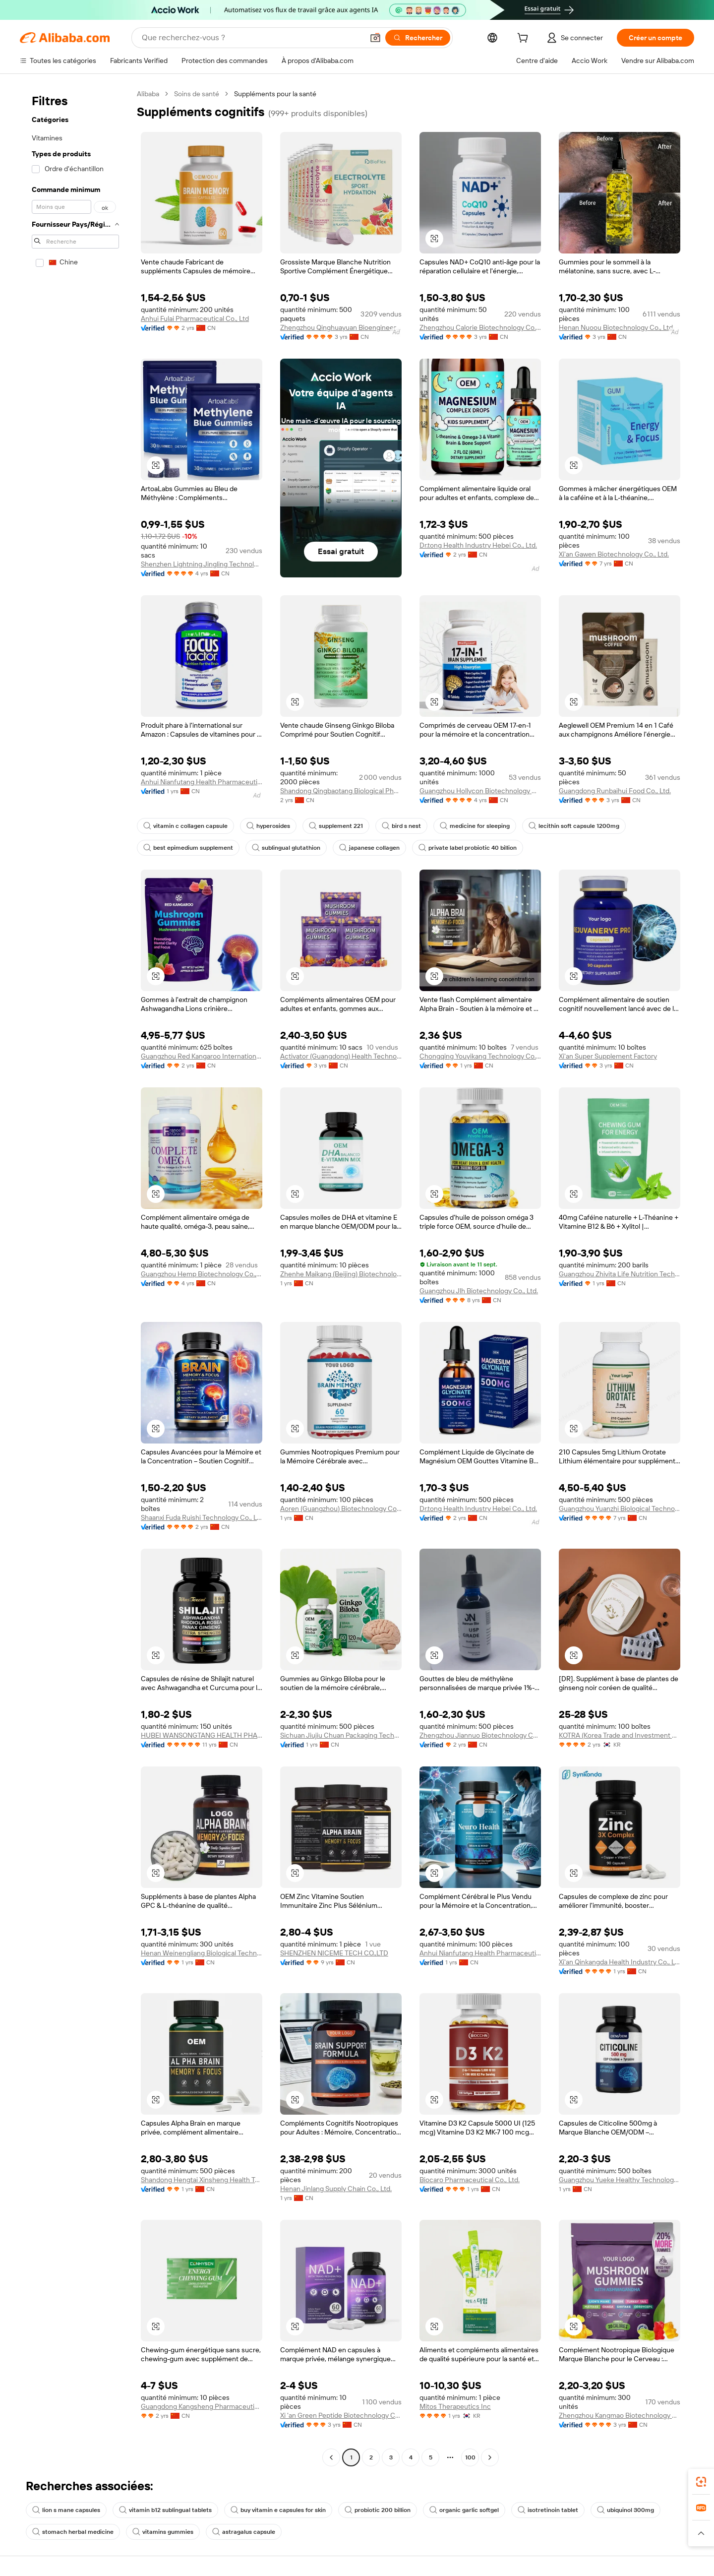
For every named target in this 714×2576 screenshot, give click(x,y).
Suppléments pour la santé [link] (275, 94)
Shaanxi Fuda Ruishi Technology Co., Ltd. (201, 1517)
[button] (375, 38)
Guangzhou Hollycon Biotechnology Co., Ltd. (480, 791)
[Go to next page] (490, 2457)
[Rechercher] (417, 38)
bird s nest (401, 826)
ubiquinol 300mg (625, 2510)
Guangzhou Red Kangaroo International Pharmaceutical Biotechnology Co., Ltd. (201, 1056)
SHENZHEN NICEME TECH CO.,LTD (334, 1953)
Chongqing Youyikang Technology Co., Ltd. (480, 1056)
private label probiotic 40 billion (467, 848)
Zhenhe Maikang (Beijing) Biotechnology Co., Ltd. (341, 1274)
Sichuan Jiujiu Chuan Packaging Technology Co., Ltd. (341, 1735)
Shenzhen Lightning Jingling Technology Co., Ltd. (201, 564)
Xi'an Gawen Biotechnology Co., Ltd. (614, 554)
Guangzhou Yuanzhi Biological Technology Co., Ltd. (619, 1508)
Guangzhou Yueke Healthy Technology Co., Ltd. (619, 2180)
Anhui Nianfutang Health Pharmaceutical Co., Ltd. (201, 782)
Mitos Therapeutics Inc (455, 2406)
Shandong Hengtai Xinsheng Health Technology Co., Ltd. (201, 2180)
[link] (701, 2482)
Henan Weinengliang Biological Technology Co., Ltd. (201, 1953)
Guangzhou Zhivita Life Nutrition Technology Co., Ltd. (619, 1274)
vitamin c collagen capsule (185, 826)
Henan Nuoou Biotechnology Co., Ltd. (616, 327)
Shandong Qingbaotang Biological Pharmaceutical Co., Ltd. (341, 791)
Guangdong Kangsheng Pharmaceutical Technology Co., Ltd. (201, 2406)
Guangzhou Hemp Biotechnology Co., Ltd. (201, 1274)
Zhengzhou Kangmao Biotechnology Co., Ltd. (619, 2415)
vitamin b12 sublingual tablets (165, 2510)
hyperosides (268, 826)
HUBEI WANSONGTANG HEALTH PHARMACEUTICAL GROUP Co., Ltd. (201, 1735)
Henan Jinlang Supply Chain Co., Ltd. (336, 2189)
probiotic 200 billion (378, 2510)
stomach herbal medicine (73, 2532)
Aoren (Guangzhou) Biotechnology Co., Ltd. (341, 1508)
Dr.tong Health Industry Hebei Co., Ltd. (478, 545)
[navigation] (75, 1276)
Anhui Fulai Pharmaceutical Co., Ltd (195, 318)
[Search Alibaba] (251, 37)
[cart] (524, 39)
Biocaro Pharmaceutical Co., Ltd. (469, 2180)
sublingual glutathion (286, 848)
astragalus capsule (243, 2532)
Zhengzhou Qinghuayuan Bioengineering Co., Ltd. (341, 327)
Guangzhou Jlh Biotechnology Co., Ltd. (478, 1291)
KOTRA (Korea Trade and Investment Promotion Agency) (619, 1735)
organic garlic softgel (464, 2510)
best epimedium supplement (188, 848)
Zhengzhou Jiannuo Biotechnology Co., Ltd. (480, 1735)
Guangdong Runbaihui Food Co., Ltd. (615, 791)
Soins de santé (196, 94)
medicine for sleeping (475, 826)
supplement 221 (336, 826)
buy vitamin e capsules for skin (278, 2510)
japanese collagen (369, 848)
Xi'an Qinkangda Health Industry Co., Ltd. (619, 1962)
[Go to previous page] (331, 2457)
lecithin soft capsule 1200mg (574, 826)
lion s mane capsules (66, 2510)
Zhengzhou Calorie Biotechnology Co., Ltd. (480, 327)
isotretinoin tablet (548, 2510)
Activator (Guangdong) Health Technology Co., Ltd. (341, 1056)
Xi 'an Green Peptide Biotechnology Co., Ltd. (341, 2415)
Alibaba (148, 94)
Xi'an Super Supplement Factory (608, 1056)
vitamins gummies (162, 2532)
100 (470, 2457)
